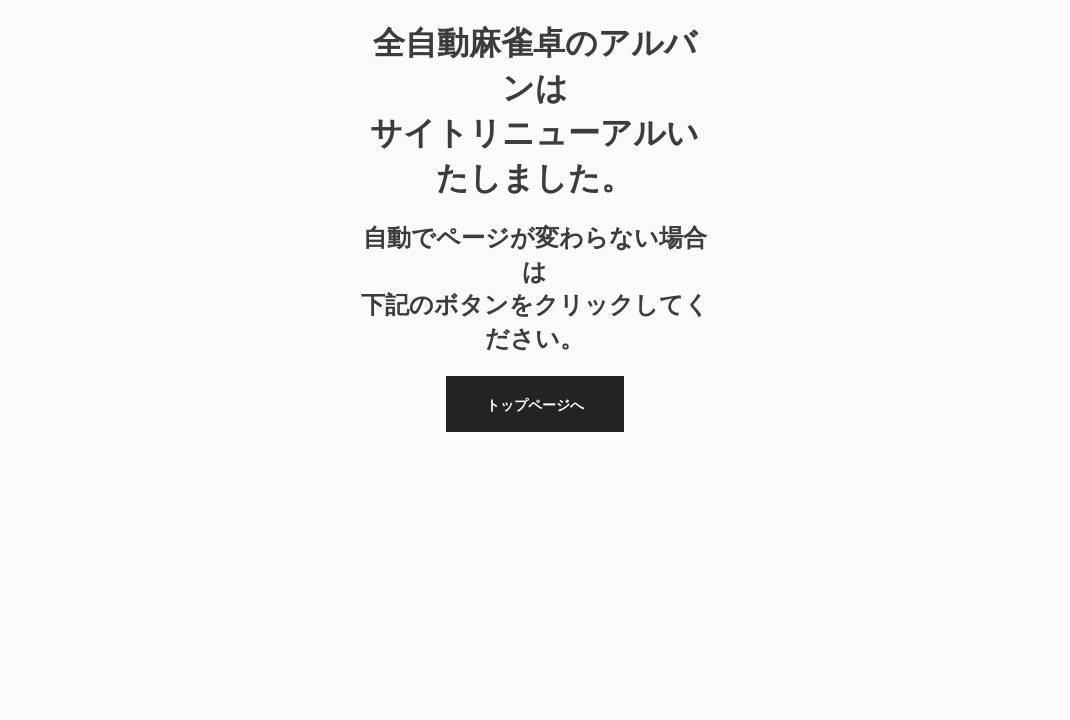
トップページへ (535, 405)
